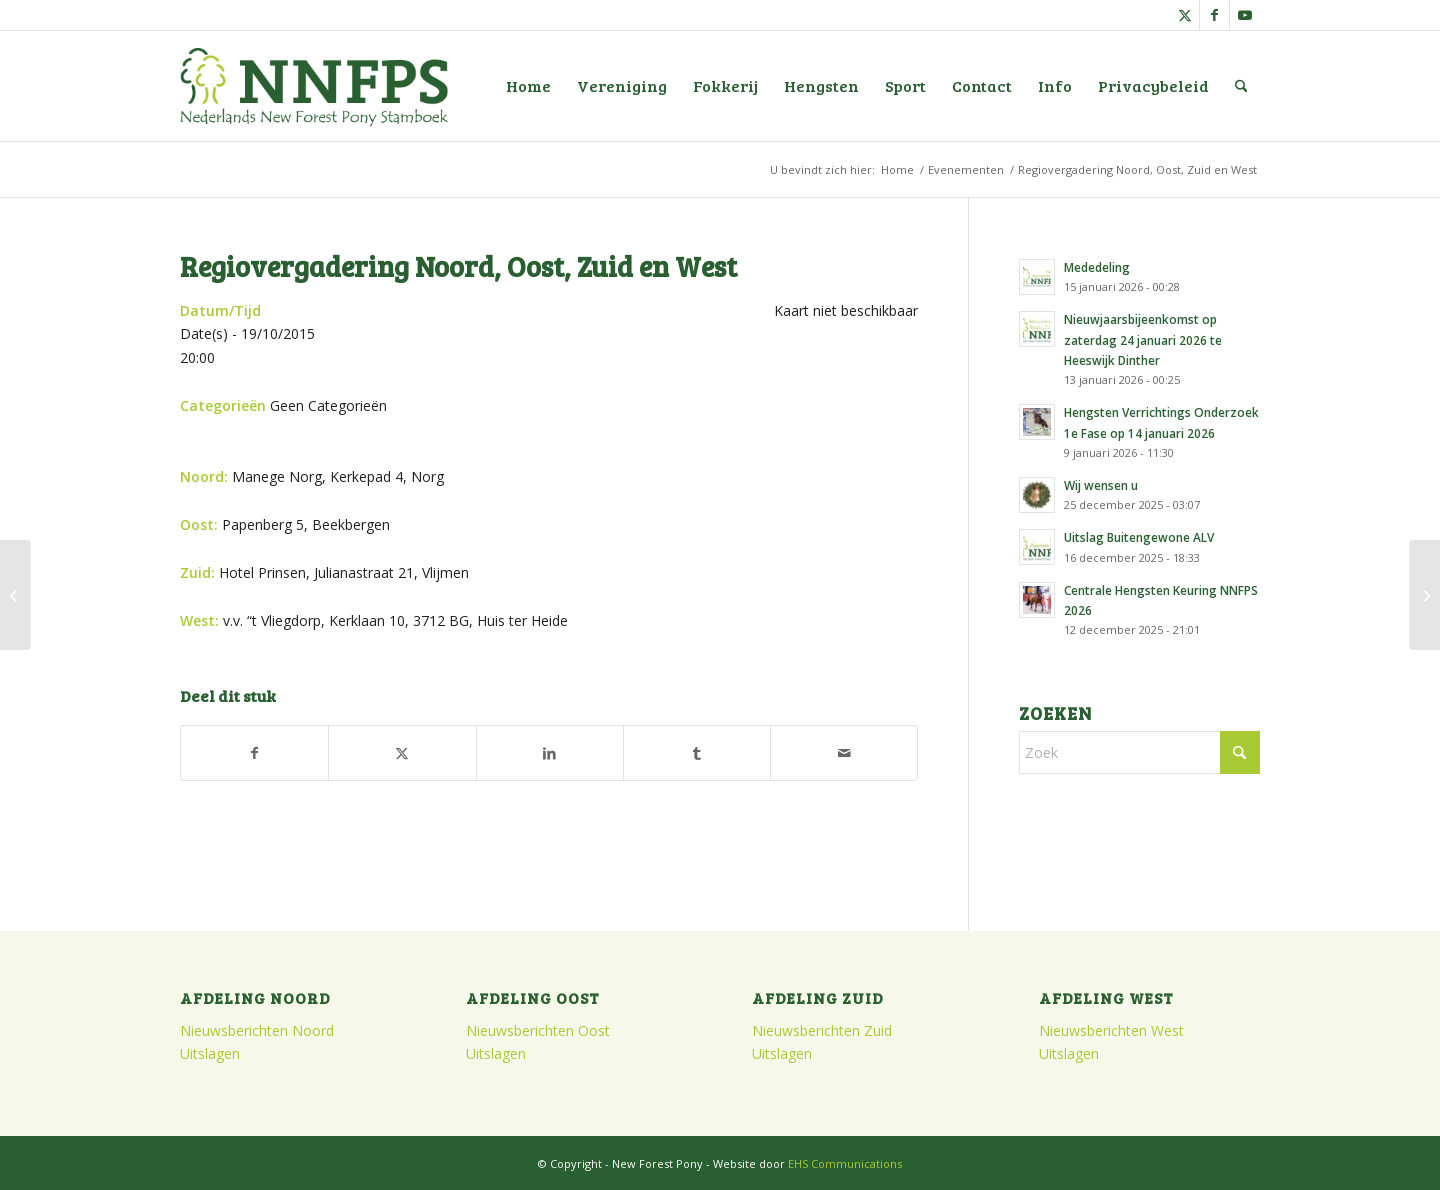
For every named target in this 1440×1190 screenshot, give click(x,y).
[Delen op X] (402, 753)
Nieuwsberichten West (1111, 1030)
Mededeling (1097, 267)
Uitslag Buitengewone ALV (1139, 537)
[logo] (314, 86)
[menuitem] (528, 86)
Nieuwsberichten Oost (538, 1030)
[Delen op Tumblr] (697, 753)
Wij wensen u (1101, 485)
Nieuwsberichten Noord (257, 1030)
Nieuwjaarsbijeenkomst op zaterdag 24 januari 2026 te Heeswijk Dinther (1143, 339)
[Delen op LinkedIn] (550, 753)
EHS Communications (845, 1163)
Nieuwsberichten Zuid (822, 1030)
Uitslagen (210, 1053)
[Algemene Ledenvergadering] (15, 595)
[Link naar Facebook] (1214, 15)
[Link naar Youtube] (1245, 15)
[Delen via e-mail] (844, 753)
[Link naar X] (1184, 15)
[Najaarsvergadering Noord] (1424, 595)
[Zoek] (1241, 86)
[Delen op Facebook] (254, 753)
